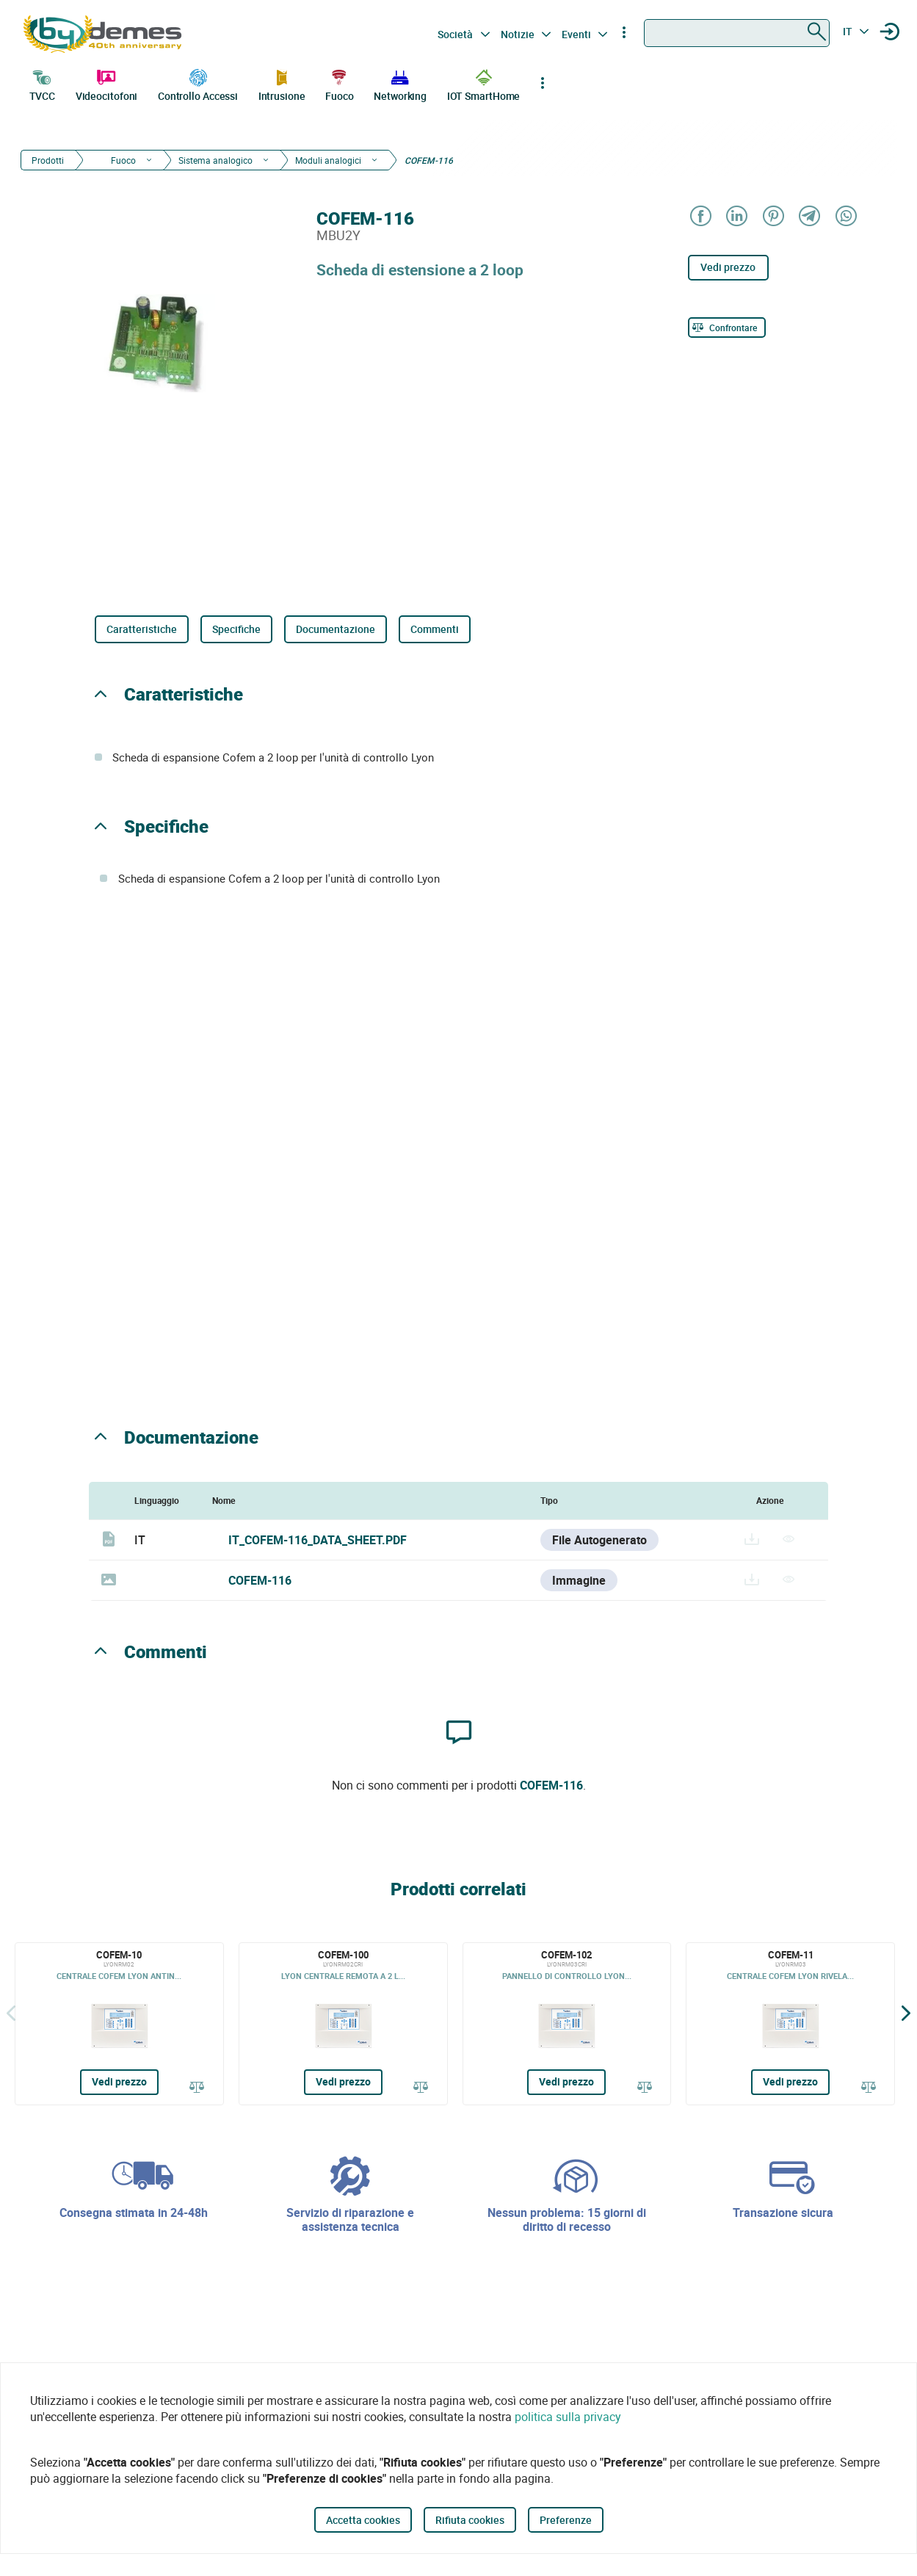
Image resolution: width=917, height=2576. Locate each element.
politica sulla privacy (568, 2417)
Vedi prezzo (727, 267)
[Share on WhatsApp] (845, 217)
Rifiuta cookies (469, 2520)
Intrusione (281, 84)
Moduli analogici (328, 160)
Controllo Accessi (198, 84)
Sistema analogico (215, 160)
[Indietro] (11, 2013)
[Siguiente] (906, 2013)
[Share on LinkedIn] (736, 217)
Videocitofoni (107, 84)
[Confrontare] (727, 327)
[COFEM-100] (343, 2023)
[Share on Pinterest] (772, 217)
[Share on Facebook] (700, 217)
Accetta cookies (363, 2520)
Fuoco (339, 84)
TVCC (42, 84)
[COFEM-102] (567, 2023)
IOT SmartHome (484, 84)
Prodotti (48, 160)
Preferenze (566, 2520)
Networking (400, 84)
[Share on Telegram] (808, 217)
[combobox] (737, 33)
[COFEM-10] (119, 2023)
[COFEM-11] (790, 2023)
